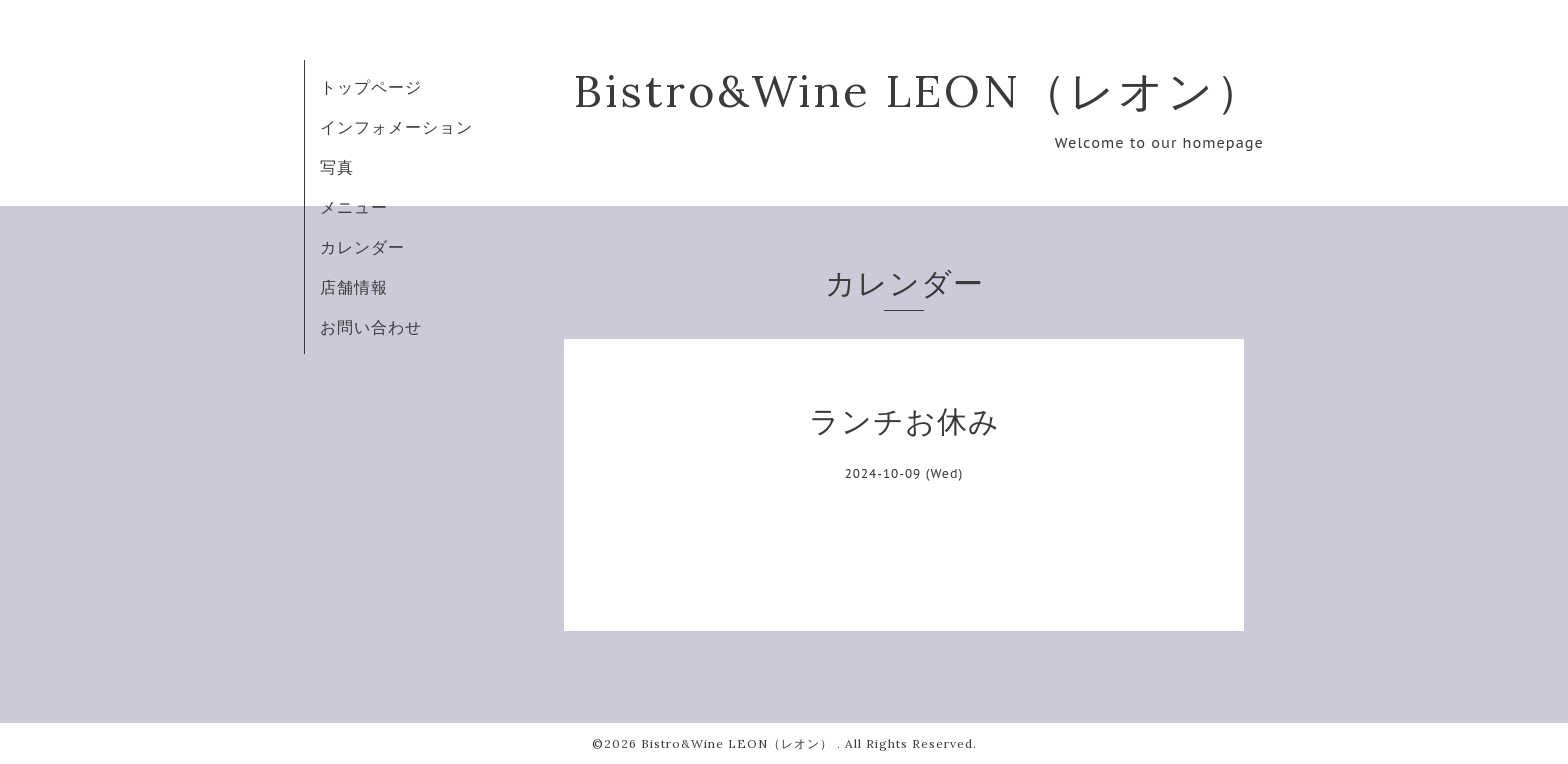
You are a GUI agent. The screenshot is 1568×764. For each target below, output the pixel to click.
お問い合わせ (371, 327)
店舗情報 (354, 287)
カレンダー (362, 247)
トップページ (371, 87)
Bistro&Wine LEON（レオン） (919, 90)
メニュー (354, 207)
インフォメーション (396, 127)
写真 (337, 167)
